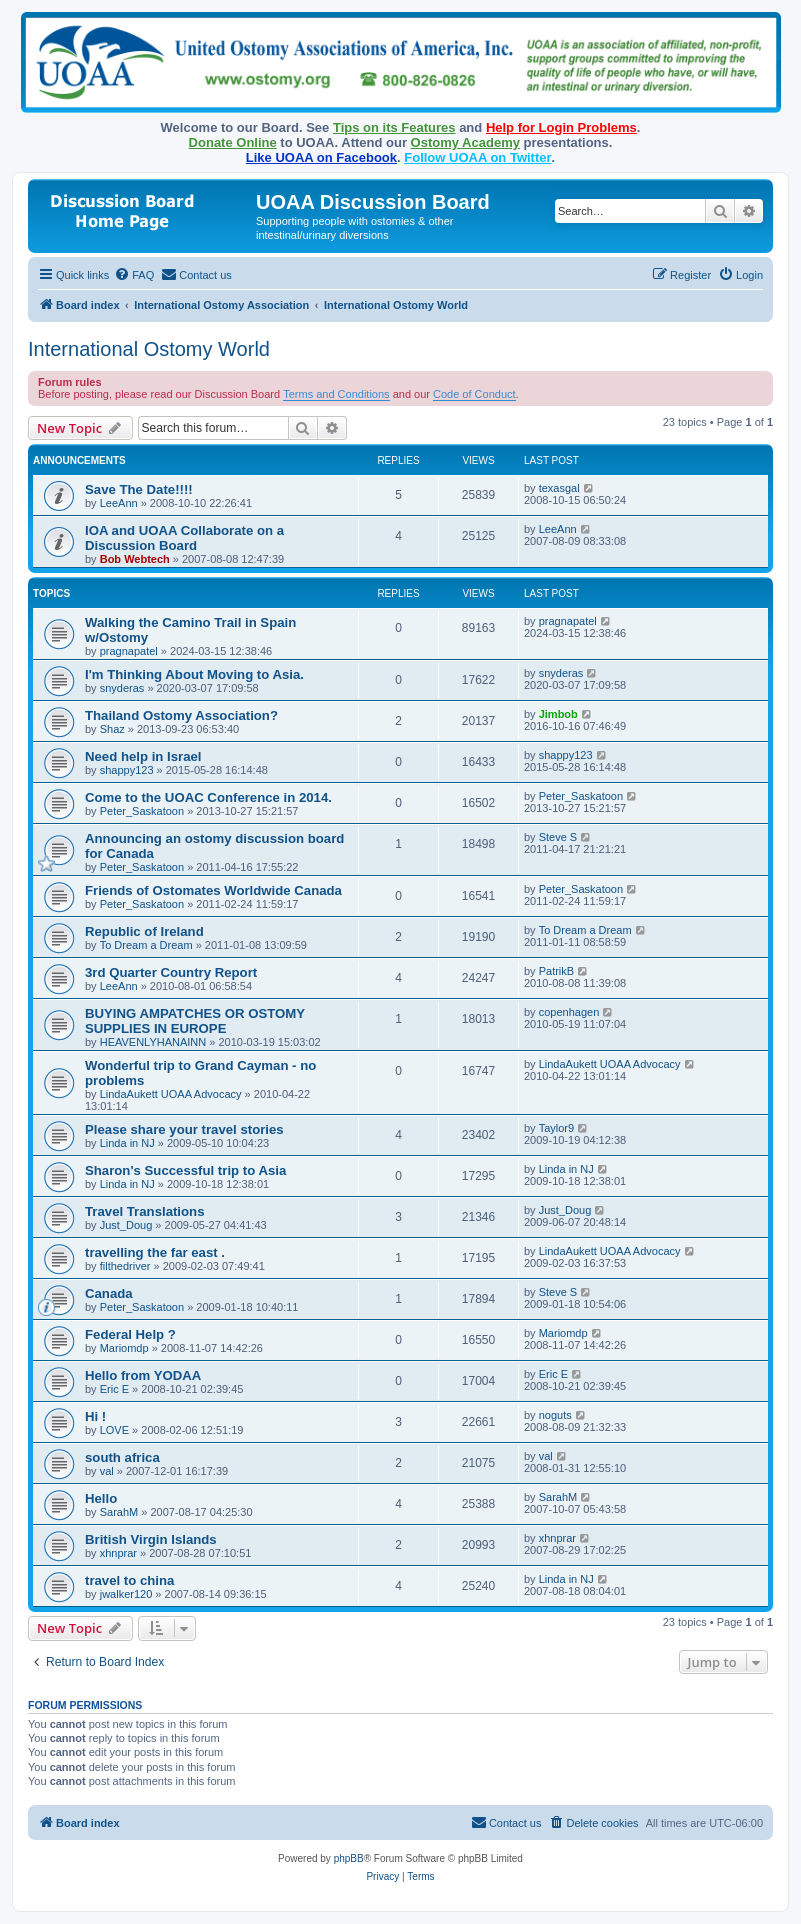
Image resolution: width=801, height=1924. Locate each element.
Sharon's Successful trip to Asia (185, 1170)
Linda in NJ (127, 1143)
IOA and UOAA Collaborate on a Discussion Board (184, 538)
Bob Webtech (135, 559)
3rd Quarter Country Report (171, 972)
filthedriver (125, 1266)
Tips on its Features (394, 127)
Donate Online (233, 142)
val (107, 1471)
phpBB (349, 1858)
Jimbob (558, 714)
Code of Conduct (474, 394)
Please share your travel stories (184, 1129)
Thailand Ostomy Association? (181, 715)
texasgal (559, 488)
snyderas (122, 688)
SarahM (119, 1512)
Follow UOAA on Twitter (477, 157)
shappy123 (127, 770)
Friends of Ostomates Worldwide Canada (213, 890)
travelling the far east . (155, 1252)
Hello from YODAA (143, 1375)
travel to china (129, 1580)
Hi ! (95, 1416)
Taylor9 (556, 1128)
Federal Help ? (130, 1334)
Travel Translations (144, 1211)
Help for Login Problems (561, 127)
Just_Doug (126, 1225)
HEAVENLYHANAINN (153, 1042)
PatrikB (556, 971)
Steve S (558, 837)
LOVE (114, 1430)
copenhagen (569, 1012)
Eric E (114, 1389)
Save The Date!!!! (139, 489)
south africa (122, 1457)
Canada (109, 1293)
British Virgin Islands (151, 1539)
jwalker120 (126, 1594)
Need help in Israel (143, 756)
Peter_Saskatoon (142, 811)
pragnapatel (129, 651)
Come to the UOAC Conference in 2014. (208, 797)
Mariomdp (124, 1348)
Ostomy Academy (465, 142)
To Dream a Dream (146, 945)
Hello (101, 1498)
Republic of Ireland (144, 931)
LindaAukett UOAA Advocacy (171, 1094)
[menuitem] (134, 275)
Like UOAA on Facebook (321, 157)
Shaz (112, 729)
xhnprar (118, 1553)
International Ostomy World (149, 349)
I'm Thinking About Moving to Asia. (194, 674)
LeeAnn (119, 503)
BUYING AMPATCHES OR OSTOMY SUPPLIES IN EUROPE (195, 1021)
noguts (555, 1415)
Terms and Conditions (336, 394)
